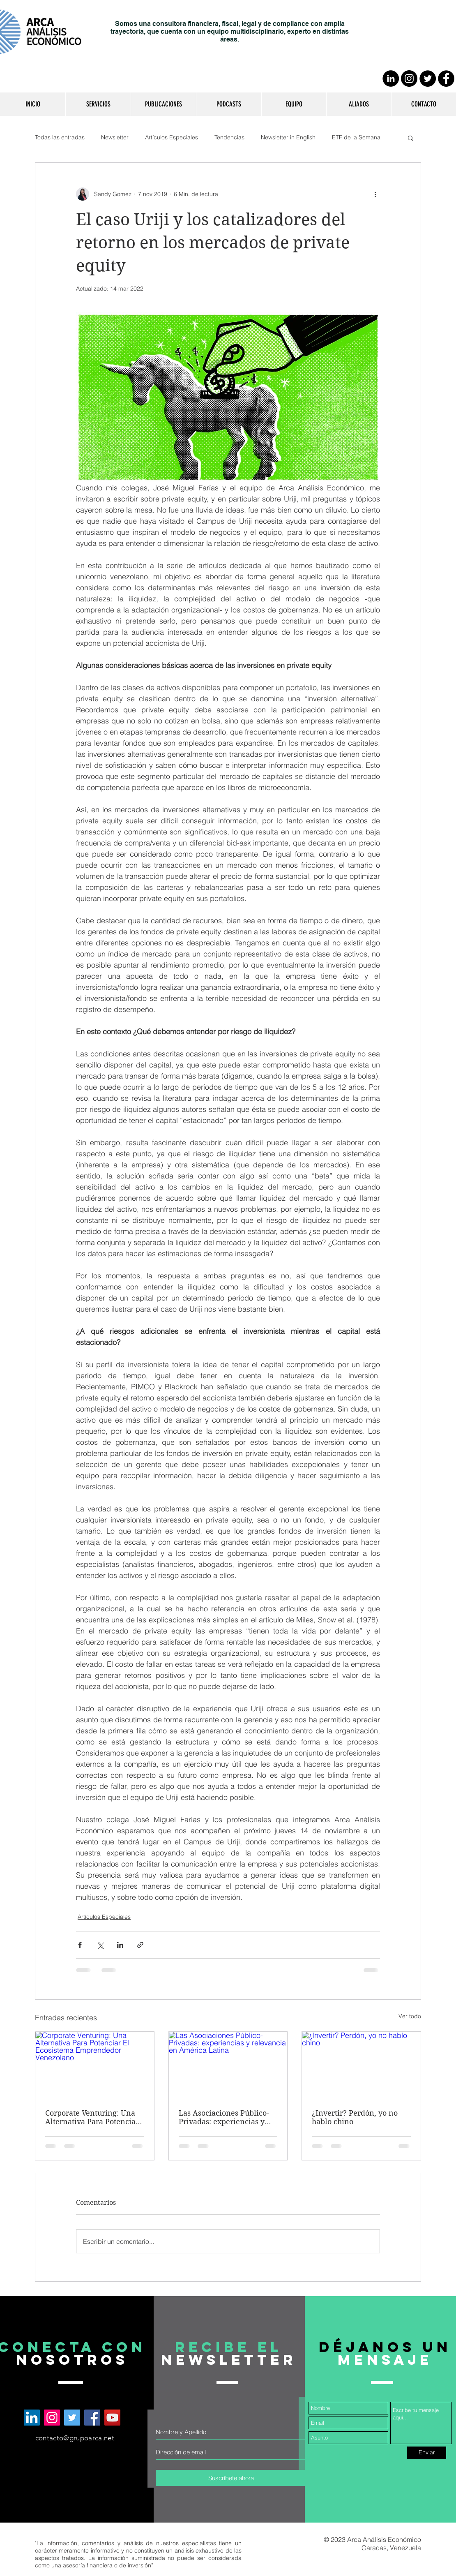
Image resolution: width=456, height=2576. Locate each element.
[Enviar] (426, 2453)
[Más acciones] (375, 194)
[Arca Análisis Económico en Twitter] (72, 2418)
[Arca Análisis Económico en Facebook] (92, 2418)
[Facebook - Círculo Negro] (446, 78)
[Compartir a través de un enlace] (140, 1945)
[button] (98, 104)
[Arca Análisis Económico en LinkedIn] (32, 2418)
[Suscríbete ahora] (231, 2478)
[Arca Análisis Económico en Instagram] (52, 2418)
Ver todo (409, 2016)
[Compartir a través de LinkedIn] (120, 1945)
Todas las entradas (60, 137)
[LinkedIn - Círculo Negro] (390, 78)
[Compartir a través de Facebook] (80, 1945)
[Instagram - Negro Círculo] (409, 78)
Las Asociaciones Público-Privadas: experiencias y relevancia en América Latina (224, 2117)
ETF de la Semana (356, 137)
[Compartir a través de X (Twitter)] (100, 1945)
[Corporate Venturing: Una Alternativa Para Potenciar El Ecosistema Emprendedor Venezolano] (94, 2065)
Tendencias (229, 137)
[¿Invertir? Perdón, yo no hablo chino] (361, 2065)
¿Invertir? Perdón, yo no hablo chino (355, 2117)
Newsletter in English (288, 137)
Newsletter (115, 137)
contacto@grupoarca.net (74, 2438)
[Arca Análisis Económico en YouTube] (112, 2418)
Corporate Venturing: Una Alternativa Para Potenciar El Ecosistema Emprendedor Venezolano (92, 2117)
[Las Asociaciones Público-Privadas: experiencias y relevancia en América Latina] (228, 2065)
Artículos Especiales (171, 137)
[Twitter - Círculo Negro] (427, 78)
